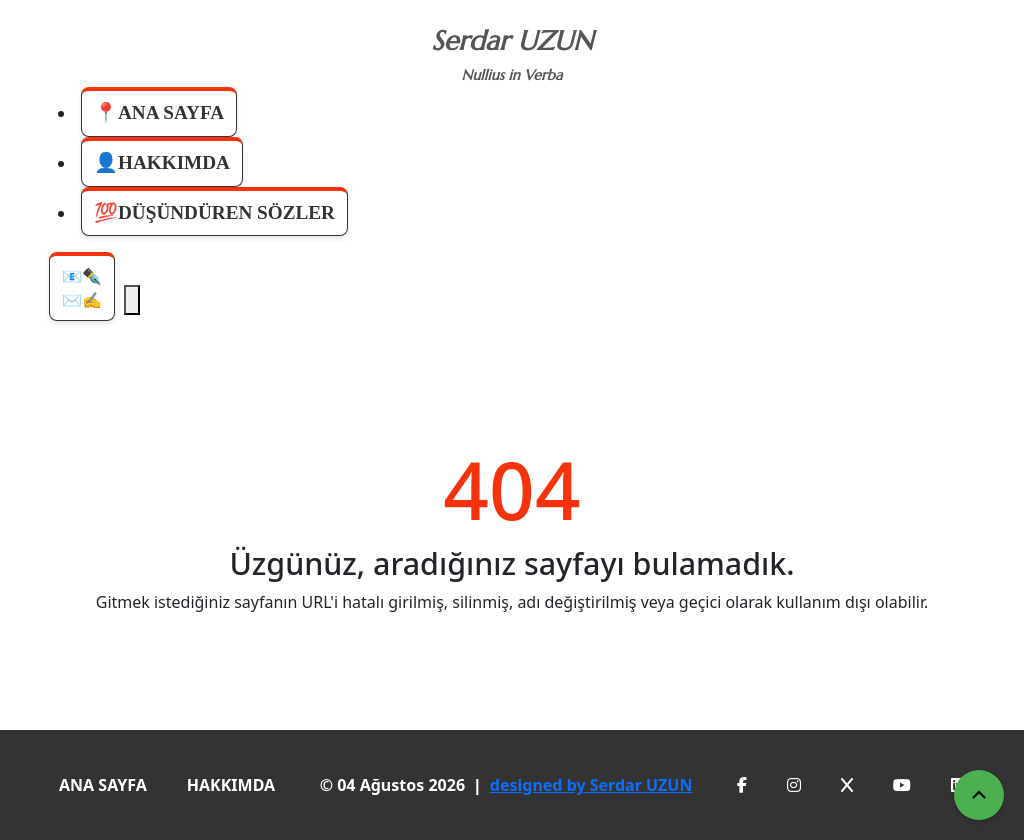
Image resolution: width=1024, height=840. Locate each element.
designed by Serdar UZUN (591, 785)
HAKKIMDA (231, 785)
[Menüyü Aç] (132, 300)
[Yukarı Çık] (979, 795)
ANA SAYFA (103, 785)
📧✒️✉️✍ (82, 288)
